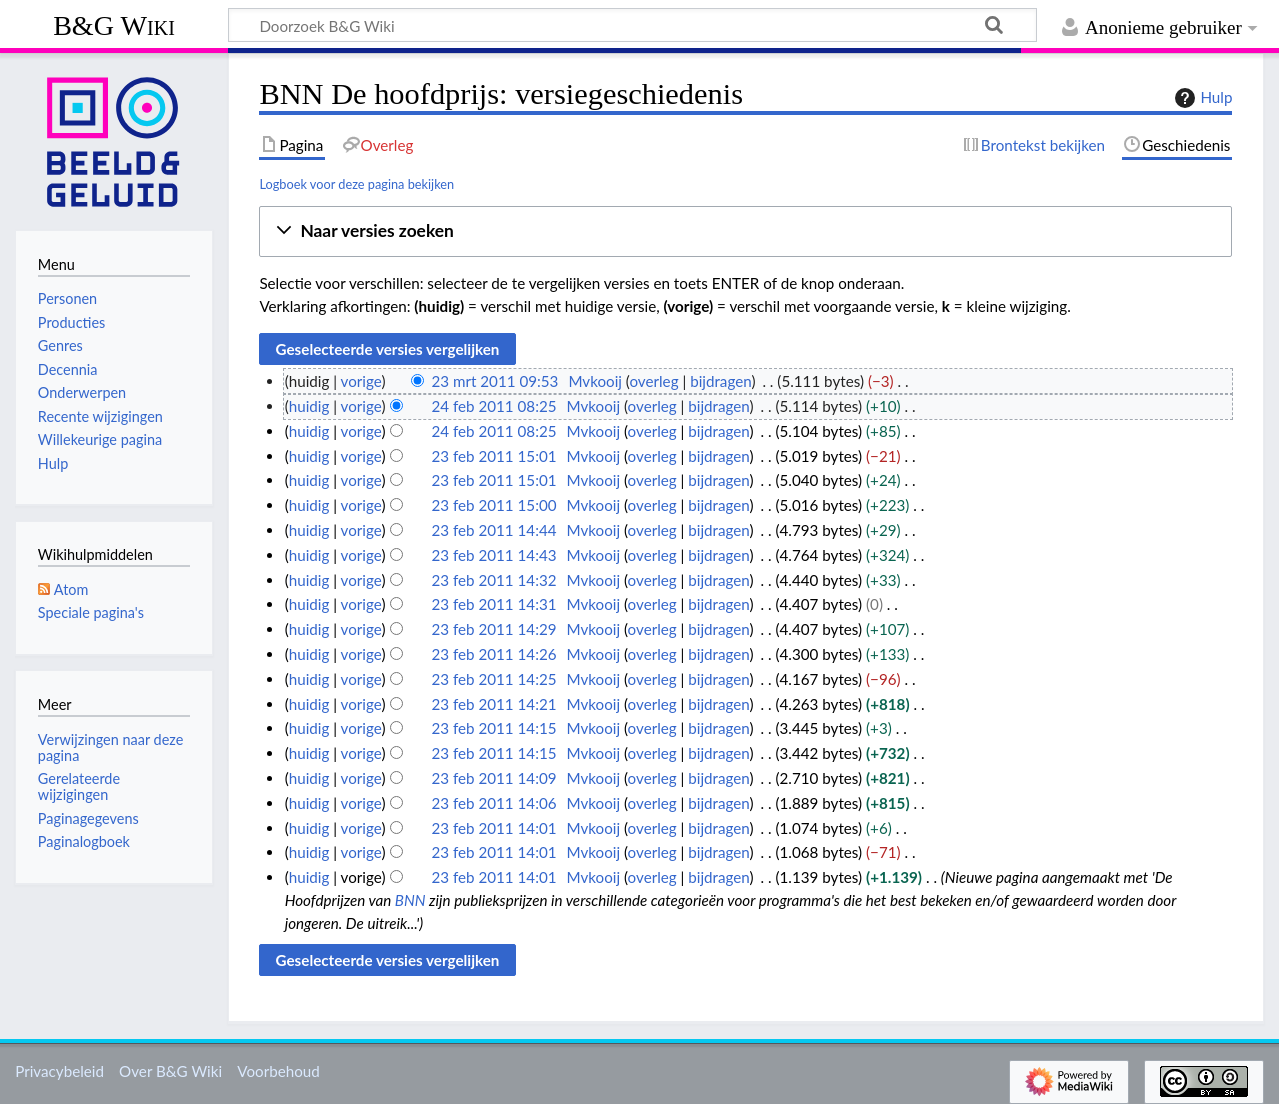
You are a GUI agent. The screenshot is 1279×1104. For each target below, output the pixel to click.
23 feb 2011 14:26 (493, 654)
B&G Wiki (114, 25)
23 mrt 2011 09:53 (494, 381)
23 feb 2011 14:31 (493, 604)
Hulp (1201, 98)
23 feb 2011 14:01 (493, 828)
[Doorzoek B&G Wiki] (632, 25)
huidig (309, 406)
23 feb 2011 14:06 (493, 803)
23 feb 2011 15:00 (493, 505)
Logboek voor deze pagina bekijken (356, 184)
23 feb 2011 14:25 (493, 679)
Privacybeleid (59, 1071)
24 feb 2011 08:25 (493, 406)
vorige (361, 381)
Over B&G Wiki (170, 1071)
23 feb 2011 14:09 (493, 778)
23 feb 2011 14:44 (493, 530)
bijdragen (720, 381)
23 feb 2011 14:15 (493, 728)
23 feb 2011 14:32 (493, 580)
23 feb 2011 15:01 (493, 456)
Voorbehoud (278, 1071)
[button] (745, 231)
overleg (653, 381)
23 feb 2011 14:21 (493, 704)
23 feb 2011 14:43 (493, 555)
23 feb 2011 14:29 (493, 629)
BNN (410, 900)
